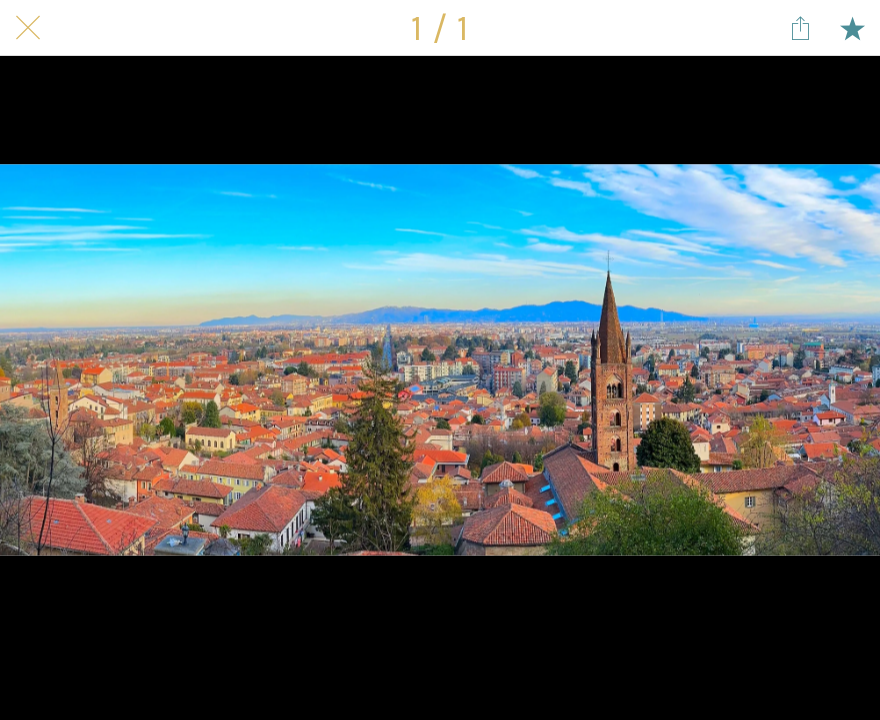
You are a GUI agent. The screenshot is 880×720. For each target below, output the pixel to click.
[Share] (800, 28)
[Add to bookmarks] (852, 28)
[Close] (28, 28)
